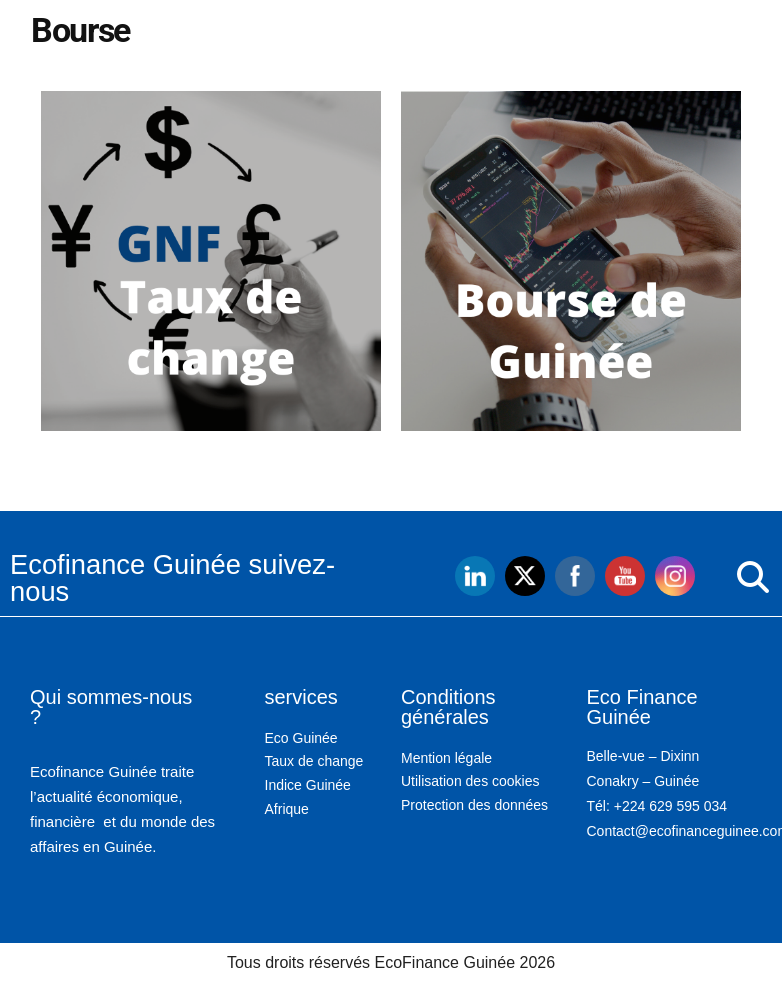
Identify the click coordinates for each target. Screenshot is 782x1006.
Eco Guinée (301, 738)
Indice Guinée (308, 785)
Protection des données (474, 805)
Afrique (287, 809)
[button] (711, 578)
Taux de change (314, 761)
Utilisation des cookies (470, 781)
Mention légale (446, 758)
